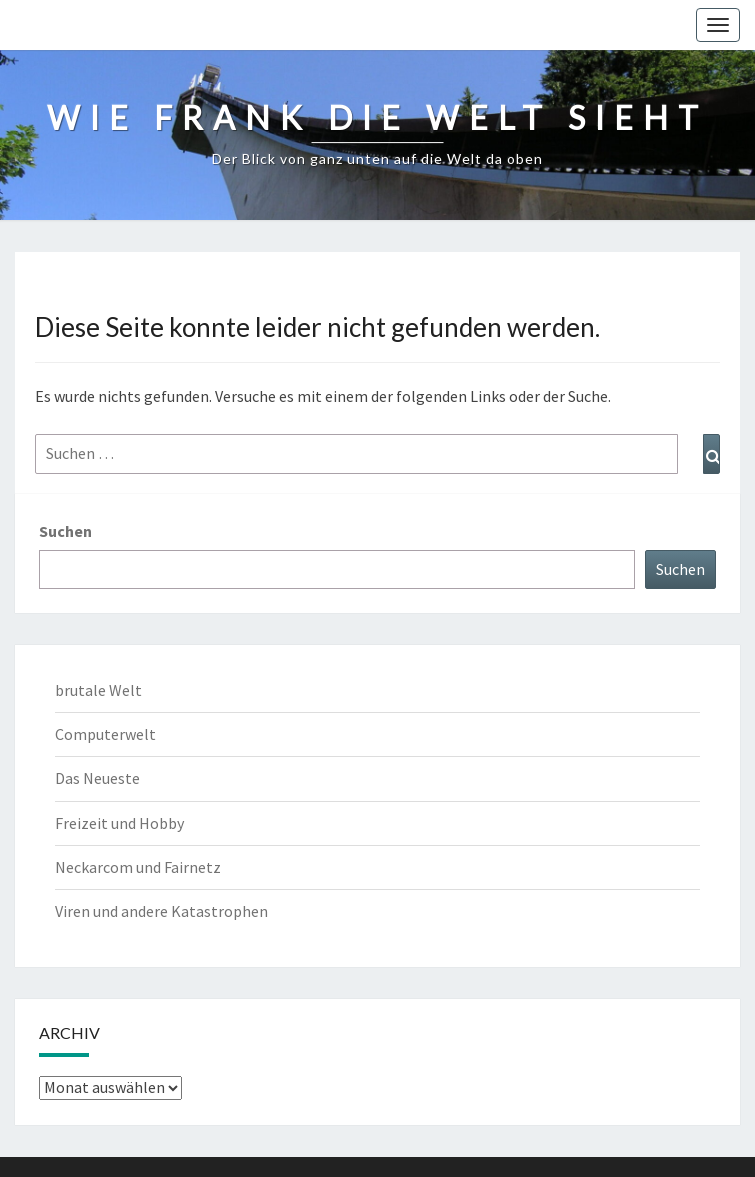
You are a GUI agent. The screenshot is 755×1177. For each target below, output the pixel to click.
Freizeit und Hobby (119, 823)
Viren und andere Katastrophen (161, 911)
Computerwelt (105, 734)
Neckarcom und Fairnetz (138, 867)
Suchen (65, 531)
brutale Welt (98, 690)
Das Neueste (97, 778)
